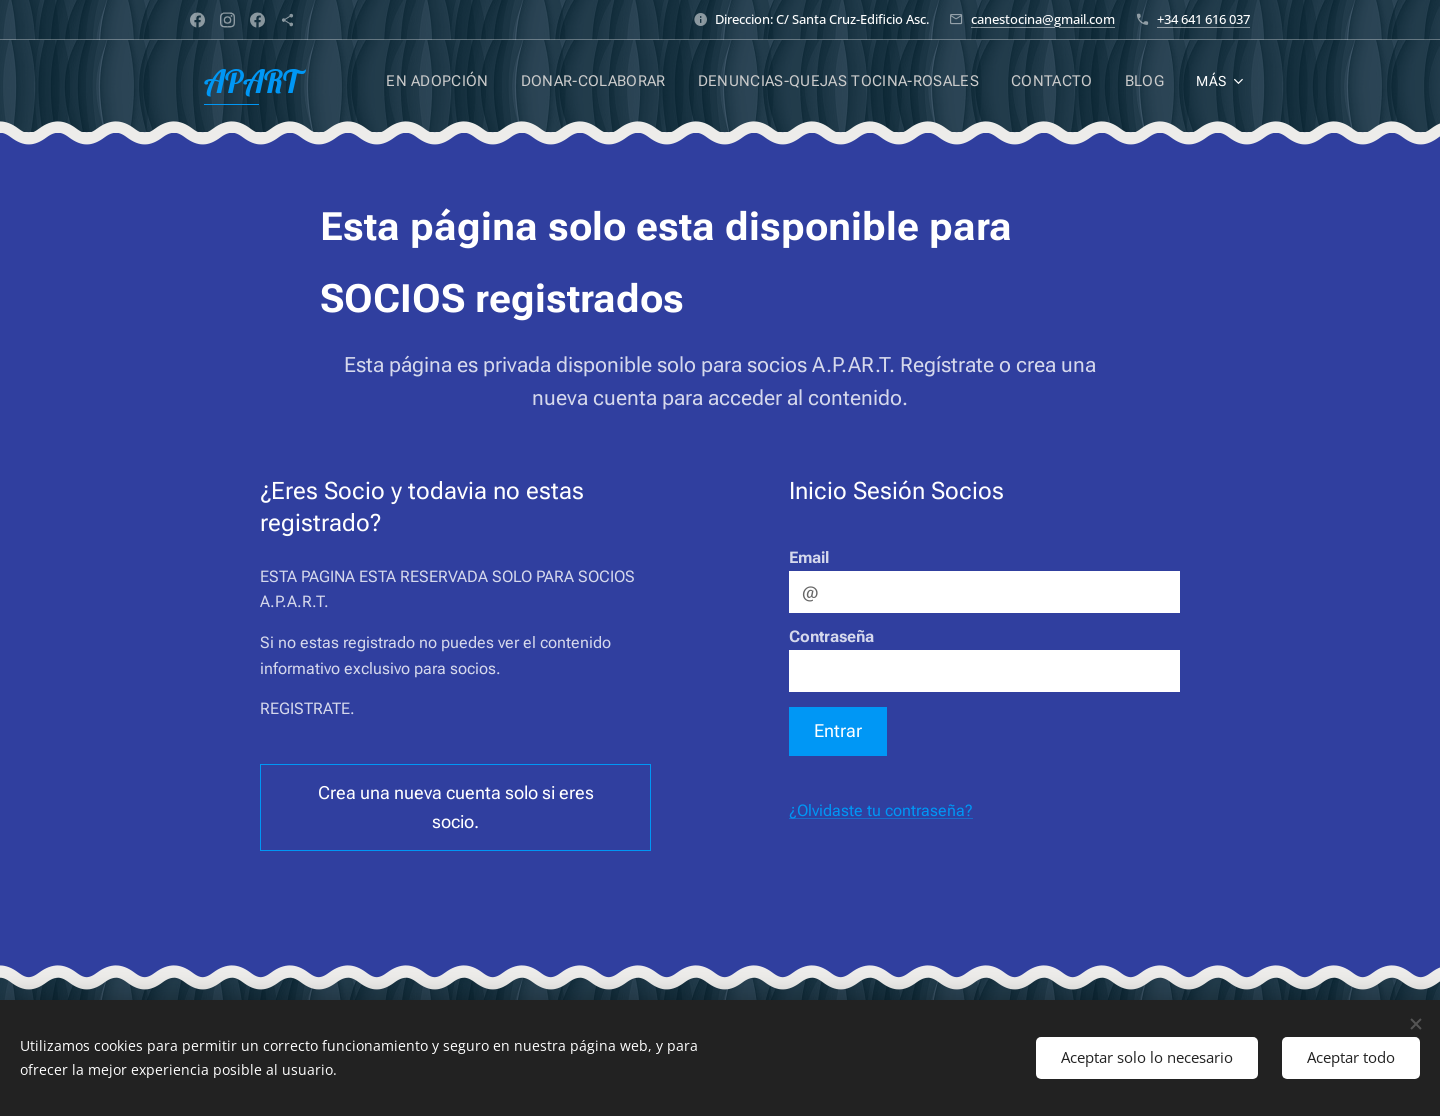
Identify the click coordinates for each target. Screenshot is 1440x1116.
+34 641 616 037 (1203, 19)
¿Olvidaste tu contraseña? (881, 810)
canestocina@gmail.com (1043, 19)
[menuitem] (458, 81)
